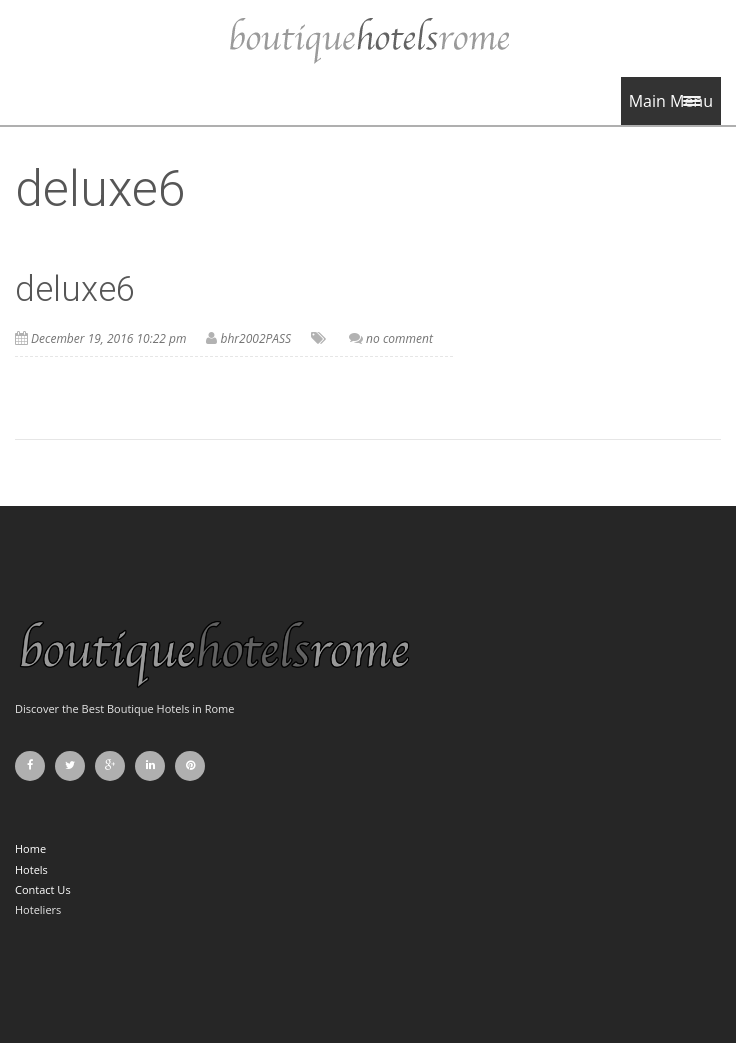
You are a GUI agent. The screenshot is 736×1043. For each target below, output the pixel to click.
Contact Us (43, 889)
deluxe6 (75, 289)
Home (30, 848)
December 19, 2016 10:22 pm (108, 338)
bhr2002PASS (255, 338)
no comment (399, 338)
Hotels (31, 869)
